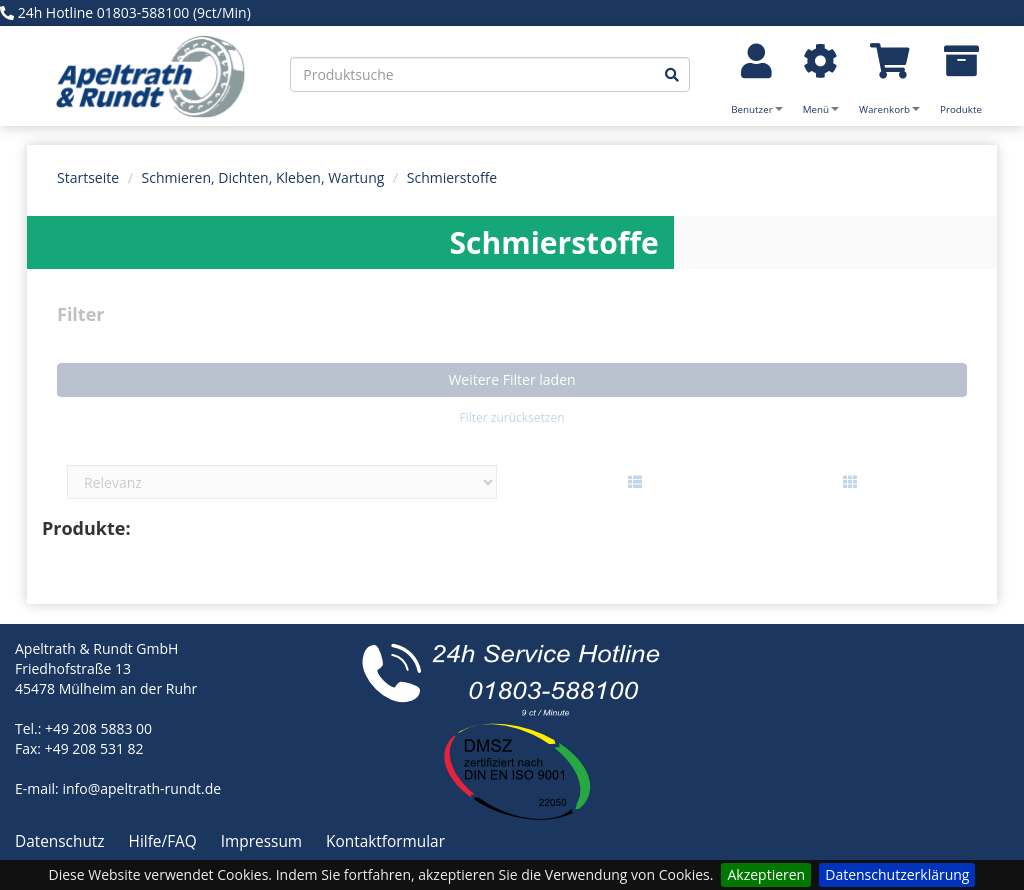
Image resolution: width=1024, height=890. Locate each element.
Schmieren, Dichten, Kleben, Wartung (263, 177)
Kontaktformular (385, 841)
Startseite (88, 177)
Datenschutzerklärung (897, 874)
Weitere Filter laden (511, 379)
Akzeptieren (766, 874)
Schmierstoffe (452, 177)
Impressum (263, 841)
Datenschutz (62, 841)
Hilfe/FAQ (165, 841)
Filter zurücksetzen (511, 417)
